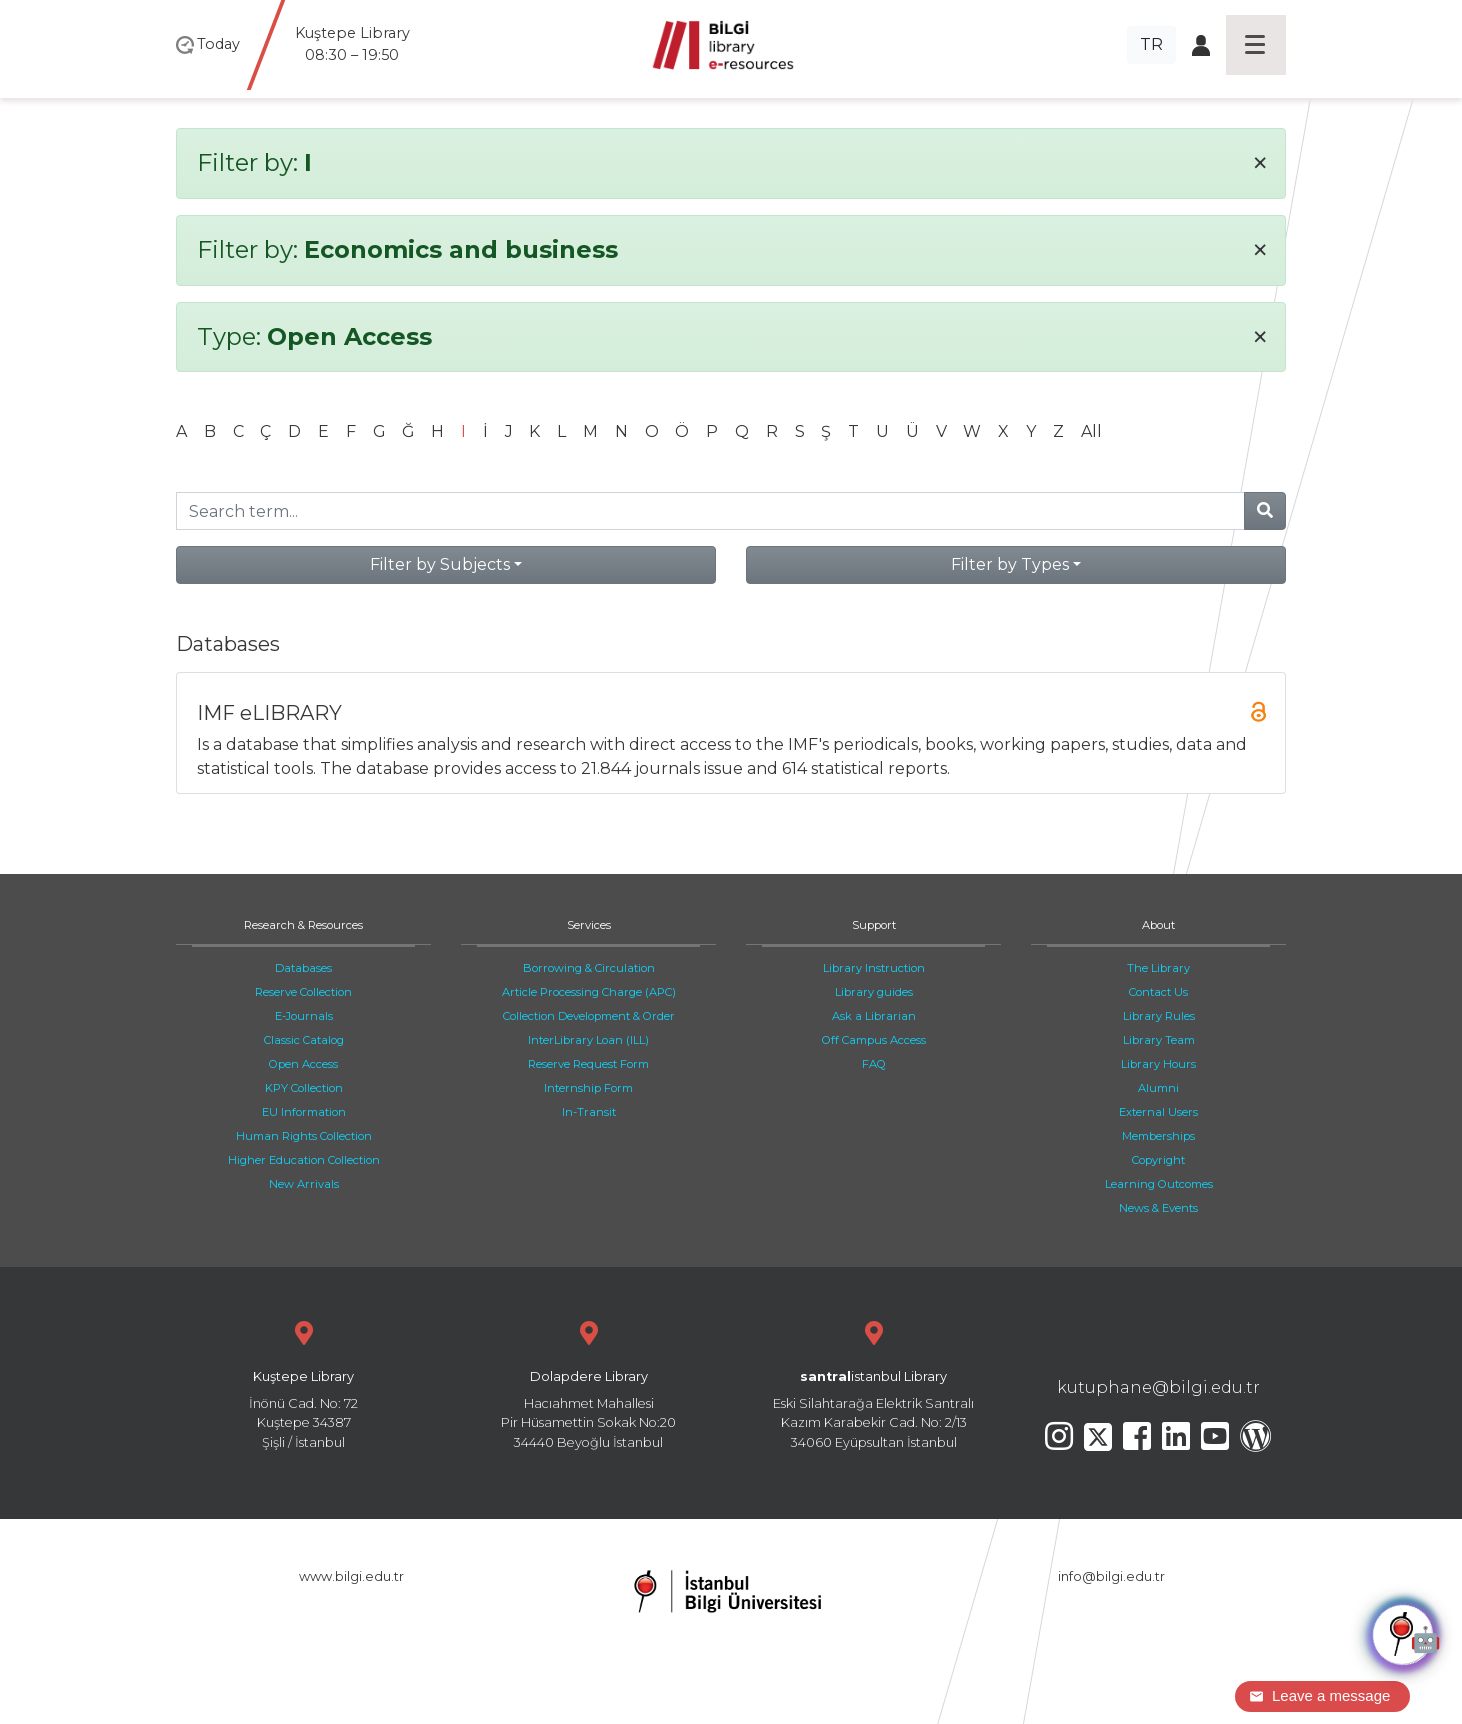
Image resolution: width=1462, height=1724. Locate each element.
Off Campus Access (874, 1040)
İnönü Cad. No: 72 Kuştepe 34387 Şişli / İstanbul (303, 1382)
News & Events (1158, 1208)
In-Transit (589, 1112)
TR (1151, 44)
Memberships (1158, 1136)
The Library (1158, 968)
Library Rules (1159, 1016)
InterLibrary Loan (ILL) (588, 1040)
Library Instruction (874, 968)
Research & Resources (303, 925)
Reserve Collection (303, 992)
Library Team (1159, 1040)
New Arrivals (304, 1184)
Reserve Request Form (588, 1064)
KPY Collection (304, 1088)
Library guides (874, 992)
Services (589, 925)
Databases (303, 968)
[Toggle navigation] (1256, 45)
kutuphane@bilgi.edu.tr (1158, 1387)
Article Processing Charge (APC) (589, 992)
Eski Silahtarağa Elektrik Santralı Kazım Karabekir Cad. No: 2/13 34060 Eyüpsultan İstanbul (873, 1382)
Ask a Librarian (874, 1016)
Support (874, 925)
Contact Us (1158, 992)
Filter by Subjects (440, 564)
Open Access (303, 1064)
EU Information (304, 1112)
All (1091, 431)
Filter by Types (1010, 564)
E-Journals (304, 1016)
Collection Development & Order (589, 1016)
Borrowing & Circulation (589, 968)
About (1158, 925)
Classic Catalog (304, 1040)
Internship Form (588, 1088)
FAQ (874, 1064)
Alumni (1158, 1088)
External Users (1158, 1112)
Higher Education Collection (304, 1160)
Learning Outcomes (1159, 1184)
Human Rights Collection (304, 1136)
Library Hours (1158, 1064)
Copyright (1158, 1160)
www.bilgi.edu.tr (351, 1576)
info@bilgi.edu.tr (1111, 1576)
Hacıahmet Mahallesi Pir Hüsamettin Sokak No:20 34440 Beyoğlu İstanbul (588, 1382)
